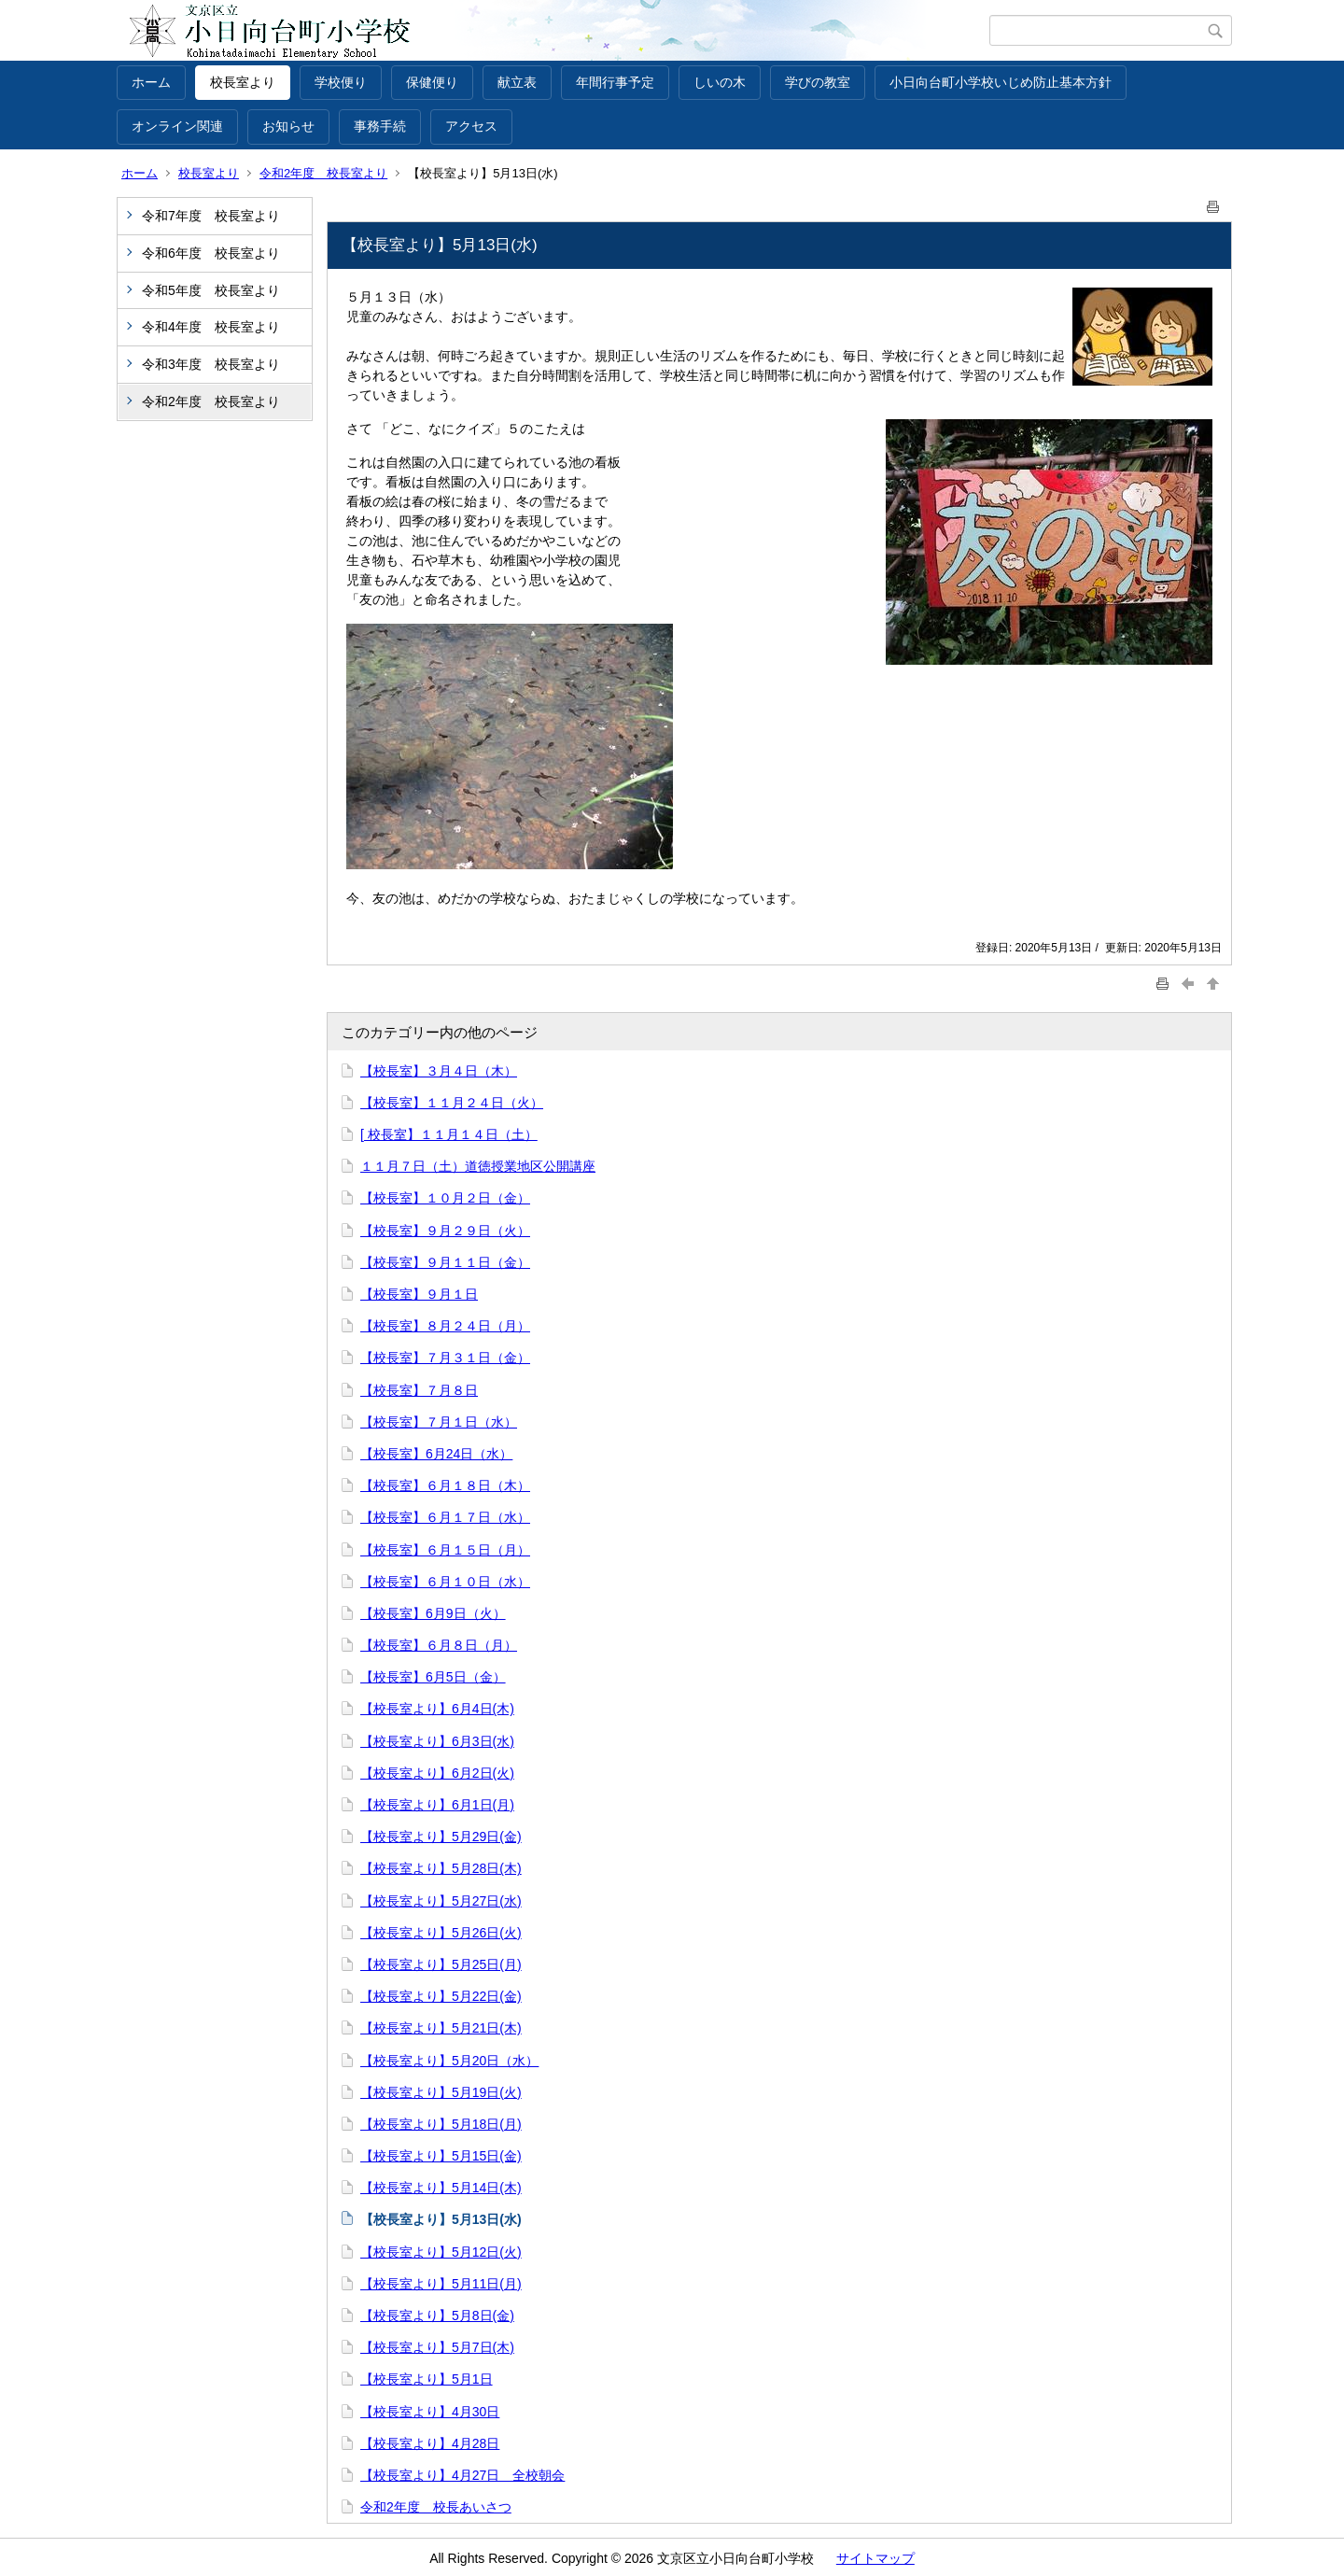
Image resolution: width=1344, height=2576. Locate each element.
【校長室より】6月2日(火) (437, 1773)
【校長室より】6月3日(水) (437, 1741)
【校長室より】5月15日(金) (441, 2155)
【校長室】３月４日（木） (438, 1070)
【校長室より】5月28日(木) (441, 1868)
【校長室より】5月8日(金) (437, 2315)
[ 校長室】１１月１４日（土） (449, 1134)
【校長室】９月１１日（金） (445, 1262)
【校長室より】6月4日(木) (437, 1708)
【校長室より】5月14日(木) (441, 2187)
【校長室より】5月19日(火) (441, 2092)
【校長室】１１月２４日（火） (451, 1102)
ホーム (151, 82)
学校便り (341, 82)
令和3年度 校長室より (211, 364)
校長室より (242, 82)
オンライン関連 (177, 126)
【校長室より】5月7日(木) (437, 2347)
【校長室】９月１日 (419, 1294)
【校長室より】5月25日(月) (441, 1964)
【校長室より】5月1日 (426, 2379)
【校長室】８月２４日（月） (445, 1325)
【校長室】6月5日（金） (433, 1676)
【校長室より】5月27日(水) (441, 1900)
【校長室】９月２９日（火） (445, 1230)
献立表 (517, 82)
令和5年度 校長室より (211, 290)
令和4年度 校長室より (211, 326)
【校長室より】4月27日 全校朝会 (462, 2475)
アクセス (471, 126)
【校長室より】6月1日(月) (437, 1804)
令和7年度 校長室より (211, 215)
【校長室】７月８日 (419, 1390)
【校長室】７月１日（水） (438, 1422)
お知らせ (288, 126)
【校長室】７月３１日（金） (445, 1357)
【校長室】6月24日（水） (436, 1453)
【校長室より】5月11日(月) (441, 2283)
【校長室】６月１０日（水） (445, 1581)
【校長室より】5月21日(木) (441, 2027)
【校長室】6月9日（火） (433, 1613)
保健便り (432, 82)
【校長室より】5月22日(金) (441, 1996)
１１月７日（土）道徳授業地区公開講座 (477, 1166)
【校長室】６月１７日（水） (445, 1517)
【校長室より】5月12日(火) (441, 2252)
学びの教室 (817, 82)
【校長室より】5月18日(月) (441, 2124)
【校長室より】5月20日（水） (449, 2060)
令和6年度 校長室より (211, 253)
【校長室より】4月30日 (429, 2411)
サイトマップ (875, 2558)
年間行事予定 (615, 82)
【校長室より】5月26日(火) (441, 1932)
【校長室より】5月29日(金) (441, 1836)
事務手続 (380, 126)
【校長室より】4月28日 (429, 2443)
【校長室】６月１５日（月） (445, 1549)
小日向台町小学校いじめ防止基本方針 (1000, 82)
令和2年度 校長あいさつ (435, 2506)
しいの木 (719, 82)
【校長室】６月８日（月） (438, 1645)
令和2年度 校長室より (323, 173)
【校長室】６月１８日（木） (445, 1485)
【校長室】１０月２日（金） (445, 1197)
